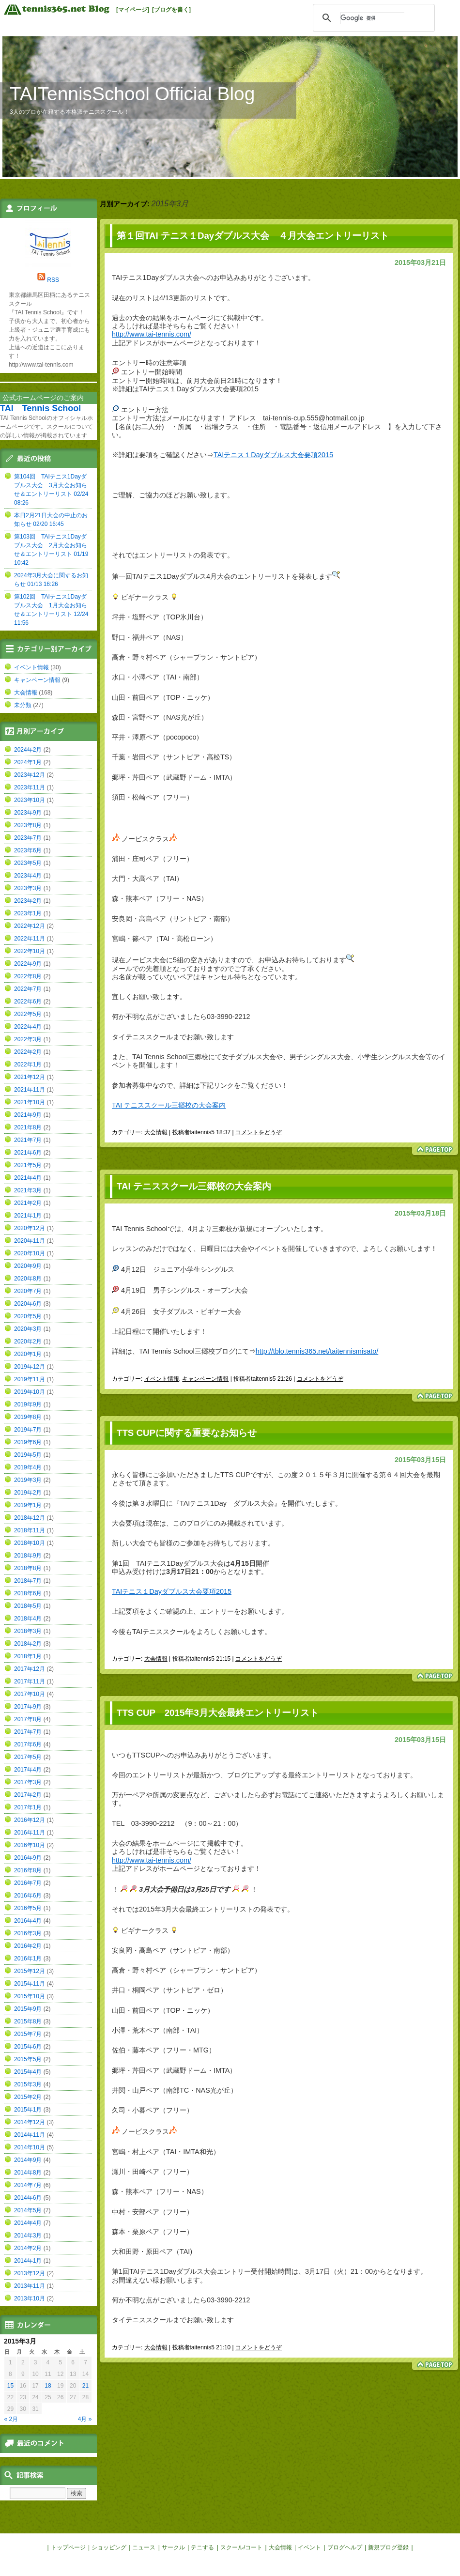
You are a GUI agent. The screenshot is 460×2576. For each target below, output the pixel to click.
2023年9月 (28, 812)
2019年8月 (28, 1417)
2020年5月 (28, 1316)
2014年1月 (28, 2260)
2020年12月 (29, 1228)
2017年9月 (28, 1706)
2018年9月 (28, 1555)
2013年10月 (29, 2298)
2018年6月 (28, 1593)
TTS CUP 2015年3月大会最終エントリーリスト (218, 1713)
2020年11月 (29, 1240)
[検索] (372, 18)
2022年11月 (29, 938)
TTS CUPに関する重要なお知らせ (187, 1433)
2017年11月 (29, 1681)
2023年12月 (29, 774)
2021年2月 (28, 1203)
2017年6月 (28, 1744)
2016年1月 (28, 1958)
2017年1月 (28, 1807)
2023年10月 (29, 800)
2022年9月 (28, 963)
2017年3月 (28, 1782)
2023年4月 (28, 875)
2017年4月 (28, 1769)
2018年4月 (28, 1618)
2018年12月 (29, 1517)
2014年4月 (28, 2223)
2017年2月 (28, 1794)
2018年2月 (28, 1643)
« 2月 (11, 2419)
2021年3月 (28, 1190)
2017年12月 (29, 1669)
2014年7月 (28, 2185)
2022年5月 (28, 1014)
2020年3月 (28, 1329)
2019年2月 (28, 1492)
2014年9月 (28, 2160)
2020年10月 (29, 1253)
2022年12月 (29, 926)
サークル (173, 2547)
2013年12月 (29, 2273)
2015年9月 (28, 2008)
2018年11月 (29, 1530)
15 (10, 2385)
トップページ (68, 2547)
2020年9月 (28, 1266)
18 (48, 2385)
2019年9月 (28, 1404)
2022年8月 (28, 976)
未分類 (22, 705)
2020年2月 (28, 1341)
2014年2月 (28, 2248)
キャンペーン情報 (205, 1378)
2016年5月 (28, 1908)
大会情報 (156, 1132)
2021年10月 (29, 1102)
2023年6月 (28, 850)
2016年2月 (28, 1946)
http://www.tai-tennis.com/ (151, 334)
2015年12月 (29, 1971)
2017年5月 (28, 1757)
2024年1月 (28, 762)
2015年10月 (29, 1996)
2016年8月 (28, 1870)
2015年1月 (28, 2109)
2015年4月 (28, 2071)
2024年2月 (28, 749)
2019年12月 (29, 1366)
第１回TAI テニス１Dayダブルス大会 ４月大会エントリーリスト (253, 236)
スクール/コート (241, 2547)
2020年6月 (28, 1303)
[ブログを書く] (171, 9)
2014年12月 (29, 2122)
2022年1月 (28, 1064)
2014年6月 (28, 2197)
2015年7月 (28, 2034)
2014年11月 (29, 2134)
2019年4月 (28, 1467)
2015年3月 (28, 2084)
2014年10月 (29, 2147)
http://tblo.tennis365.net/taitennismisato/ (317, 1351)
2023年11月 (29, 787)
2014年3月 (28, 2235)
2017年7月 (28, 1731)
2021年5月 (28, 1165)
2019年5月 (28, 1454)
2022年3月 (28, 1039)
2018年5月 (28, 1606)
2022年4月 (28, 1026)
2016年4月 (28, 1920)
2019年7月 (28, 1429)
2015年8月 (28, 2021)
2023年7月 (28, 837)
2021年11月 (29, 1089)
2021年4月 (28, 1177)
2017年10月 (29, 1694)
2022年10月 (29, 951)
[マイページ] (132, 9)
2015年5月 (28, 2059)
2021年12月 (29, 1077)
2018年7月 (28, 1580)
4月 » (85, 2419)
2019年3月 (28, 1480)
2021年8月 (28, 1127)
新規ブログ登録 (388, 2547)
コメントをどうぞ (258, 1132)
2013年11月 (29, 2286)
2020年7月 (28, 1291)
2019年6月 (28, 1442)
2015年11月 (29, 1983)
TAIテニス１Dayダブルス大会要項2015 (273, 455)
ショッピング (109, 2547)
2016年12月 (29, 1820)
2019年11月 (29, 1379)
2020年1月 (28, 1354)
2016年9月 (28, 1857)
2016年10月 (29, 1845)
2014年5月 (28, 2210)
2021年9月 (28, 1114)
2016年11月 (29, 1832)
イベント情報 (161, 1378)
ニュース (143, 2547)
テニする (202, 2547)
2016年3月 (28, 1933)
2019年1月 (28, 1505)
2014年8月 (28, 2172)
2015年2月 (28, 2097)
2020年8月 (28, 1278)
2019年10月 (29, 1391)
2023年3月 (28, 888)
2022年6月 (28, 1001)
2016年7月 (28, 1883)
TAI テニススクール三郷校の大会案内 (169, 1105)
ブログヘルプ (344, 2547)
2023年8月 (28, 825)
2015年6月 (28, 2046)
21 (85, 2385)
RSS (53, 280)
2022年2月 (28, 1052)
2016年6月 (28, 1895)
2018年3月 (28, 1631)
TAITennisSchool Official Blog (132, 93)
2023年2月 (28, 900)
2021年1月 (28, 1215)
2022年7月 (28, 989)
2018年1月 (28, 1656)
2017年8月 (28, 1719)
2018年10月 (29, 1543)
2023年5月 (28, 863)
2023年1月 (28, 913)
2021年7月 (28, 1140)
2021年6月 (28, 1152)
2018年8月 (28, 1568)
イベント (309, 2547)
